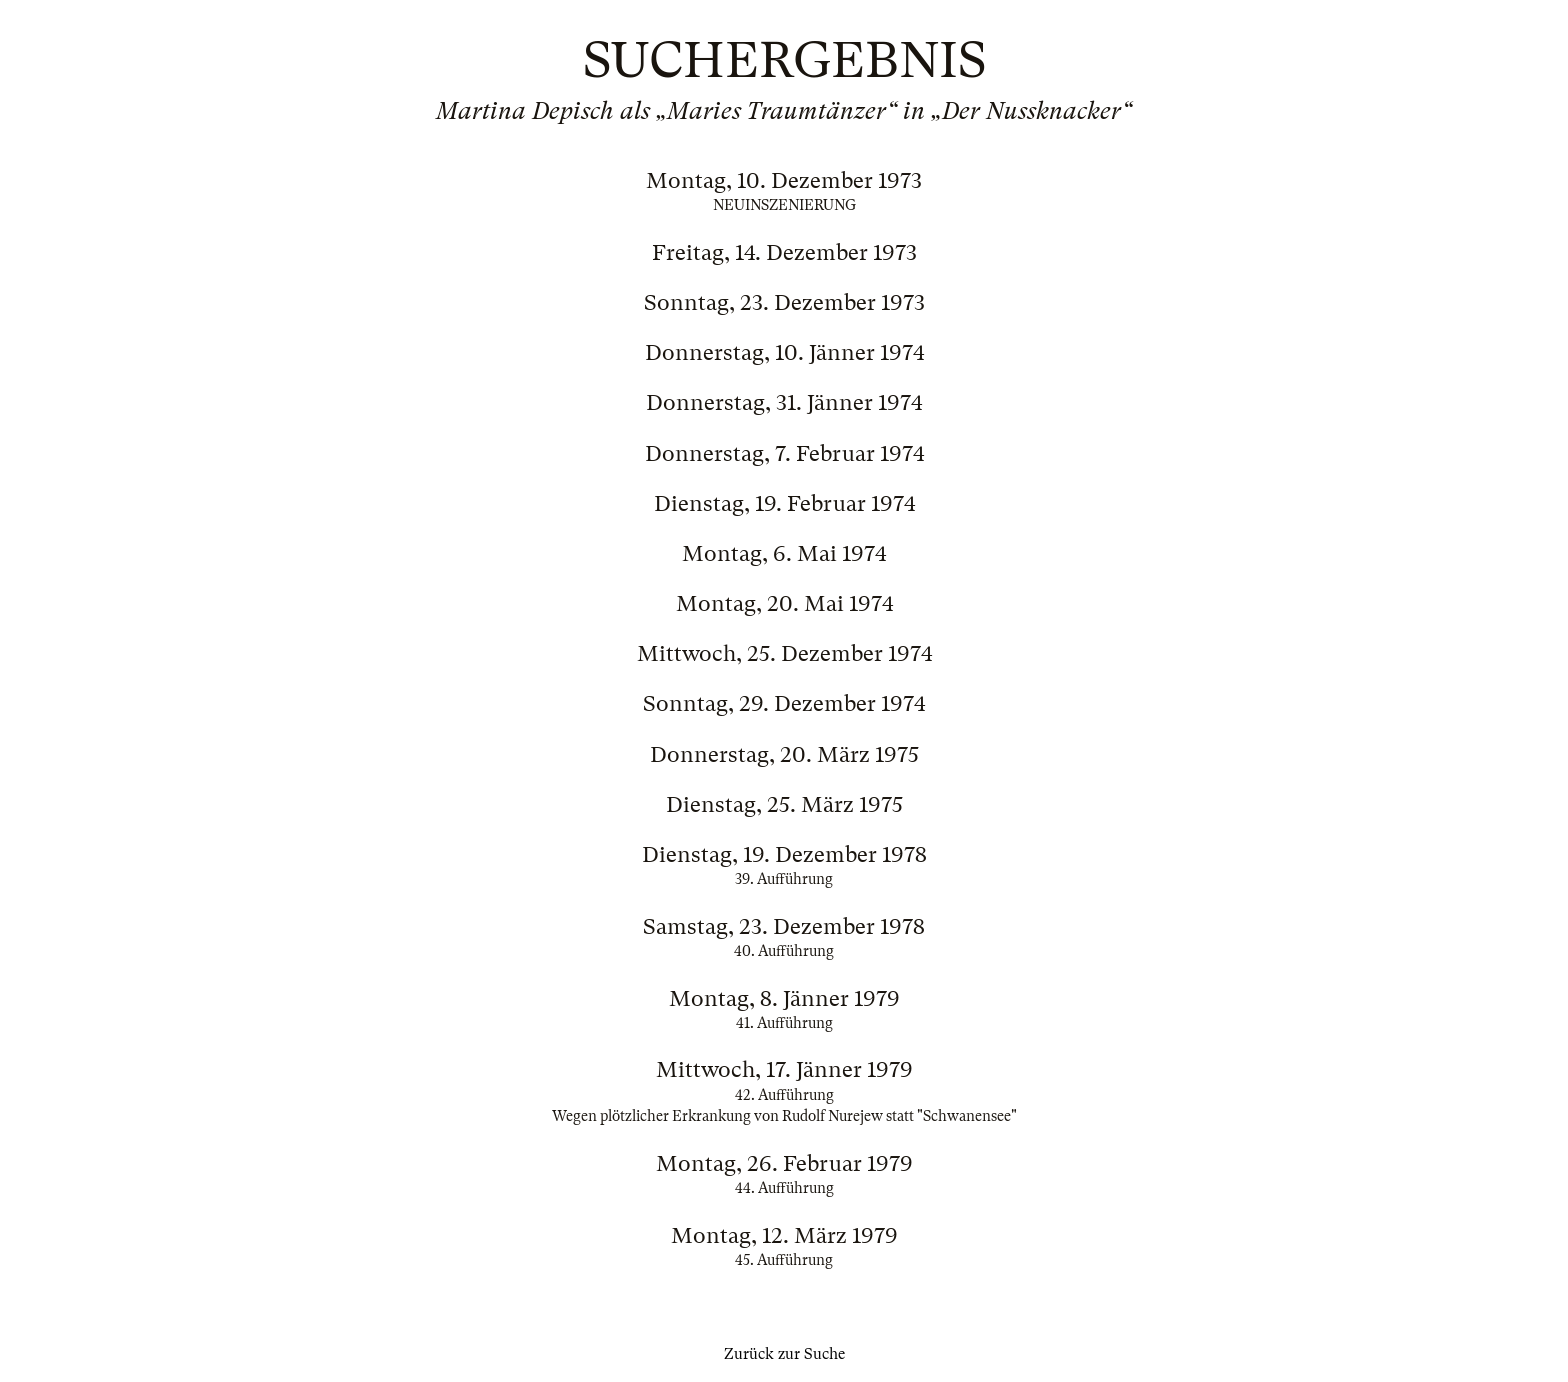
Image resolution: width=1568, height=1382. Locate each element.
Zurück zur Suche (784, 1354)
